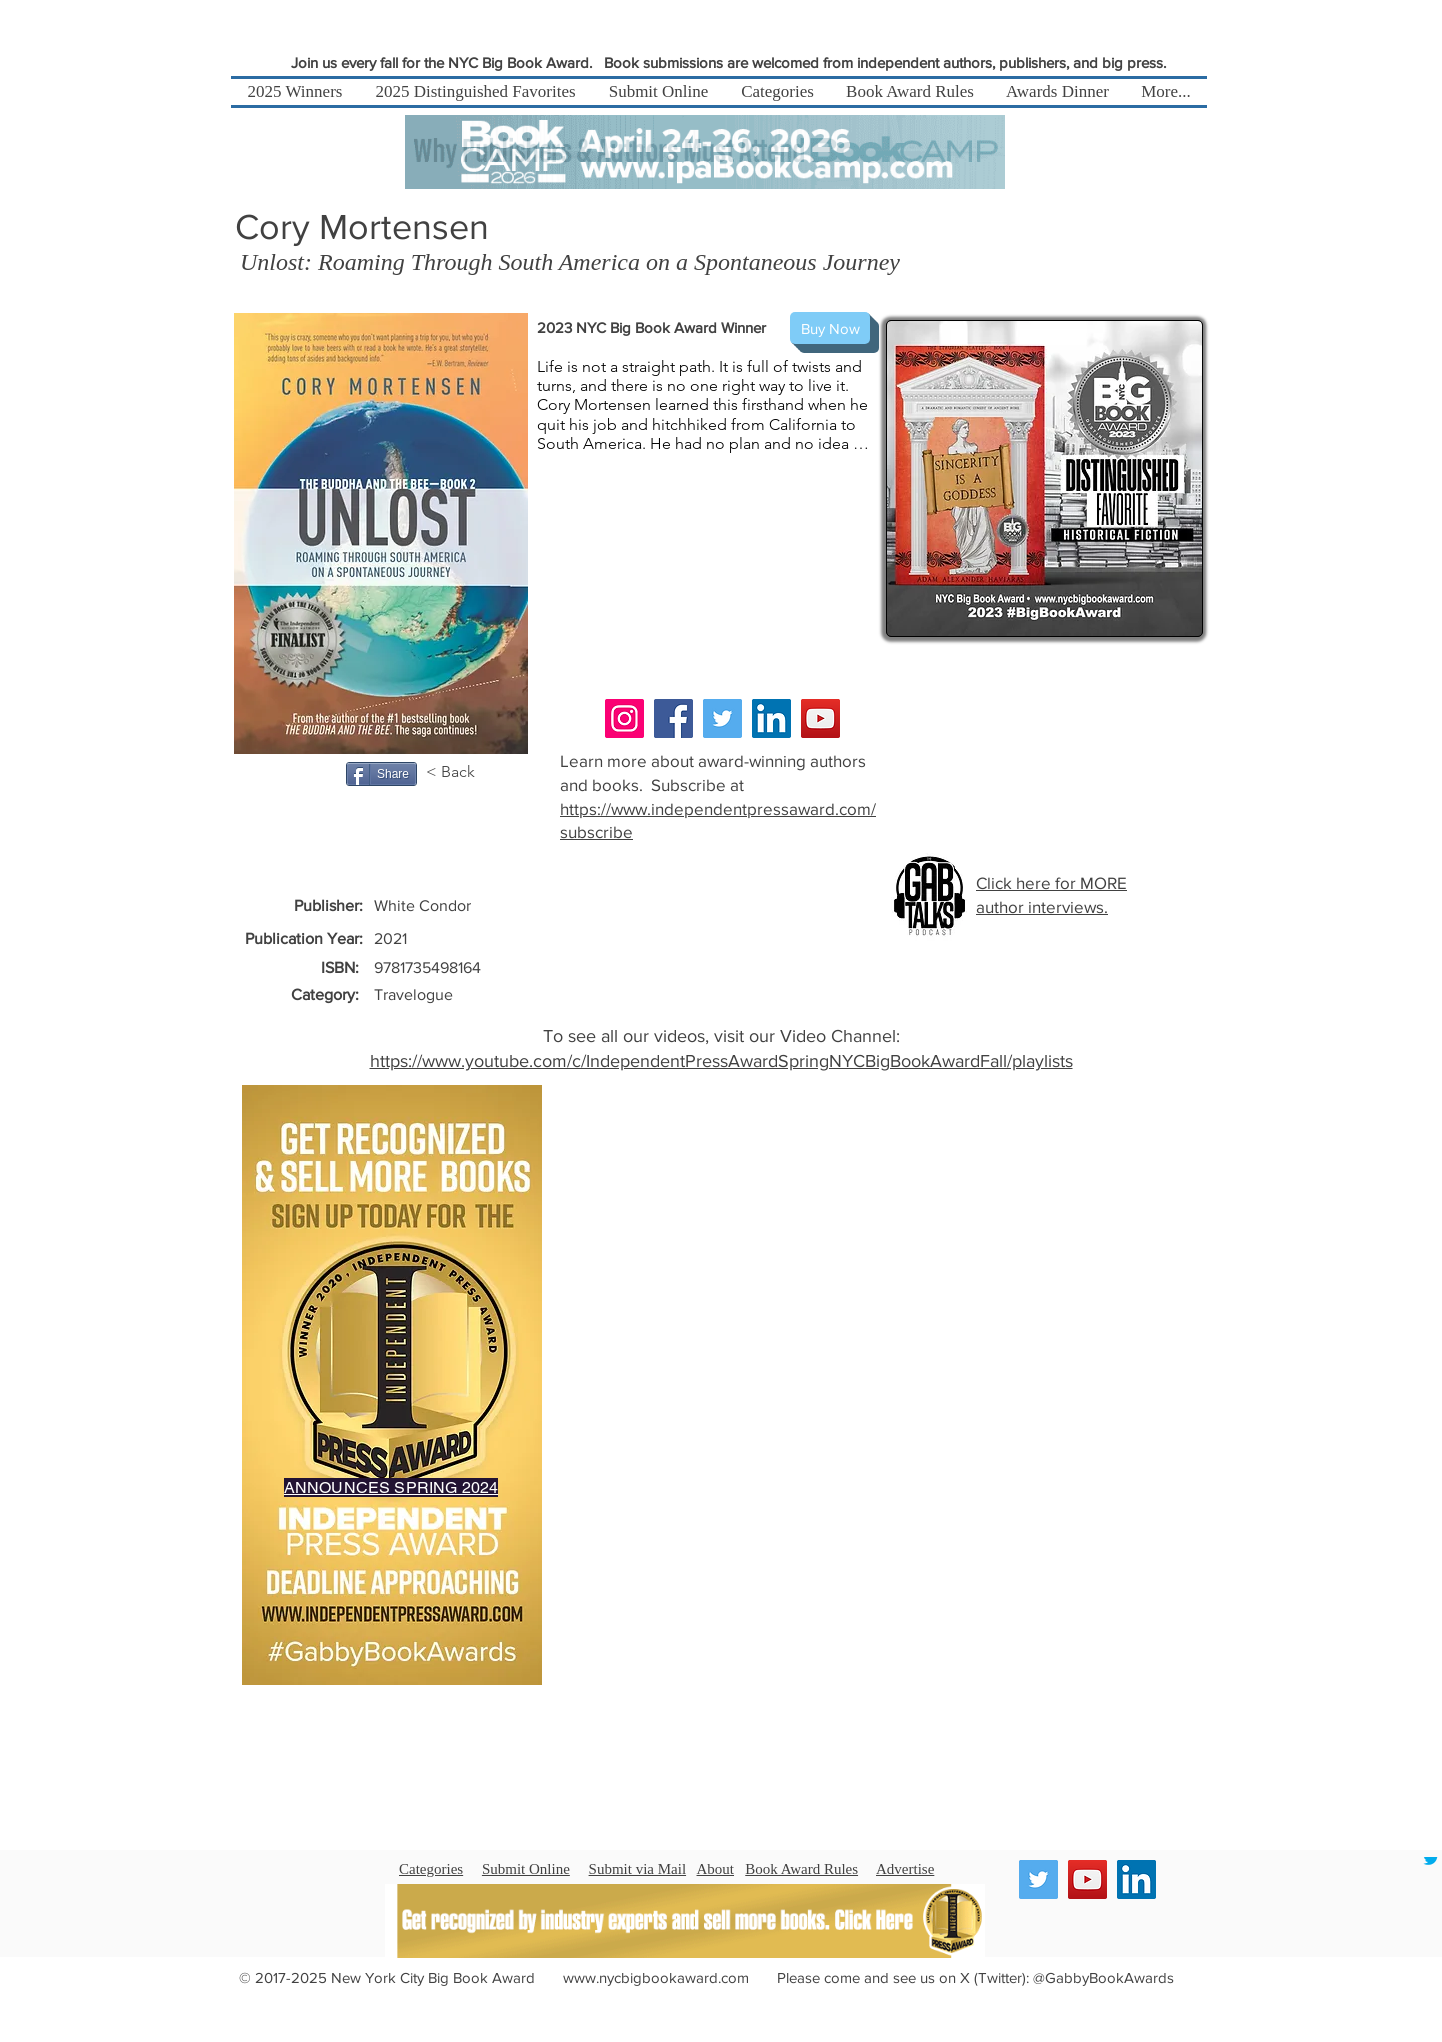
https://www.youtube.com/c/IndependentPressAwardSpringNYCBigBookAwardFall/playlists (721, 1061)
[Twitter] (722, 718)
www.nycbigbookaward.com (656, 1977)
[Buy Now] (830, 328)
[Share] (381, 774)
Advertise (905, 1869)
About (716, 1869)
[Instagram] (624, 718)
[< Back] (460, 772)
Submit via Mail (638, 1869)
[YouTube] (820, 718)
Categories (431, 1869)
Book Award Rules (801, 1869)
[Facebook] (673, 718)
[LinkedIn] (771, 718)
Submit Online (526, 1869)
